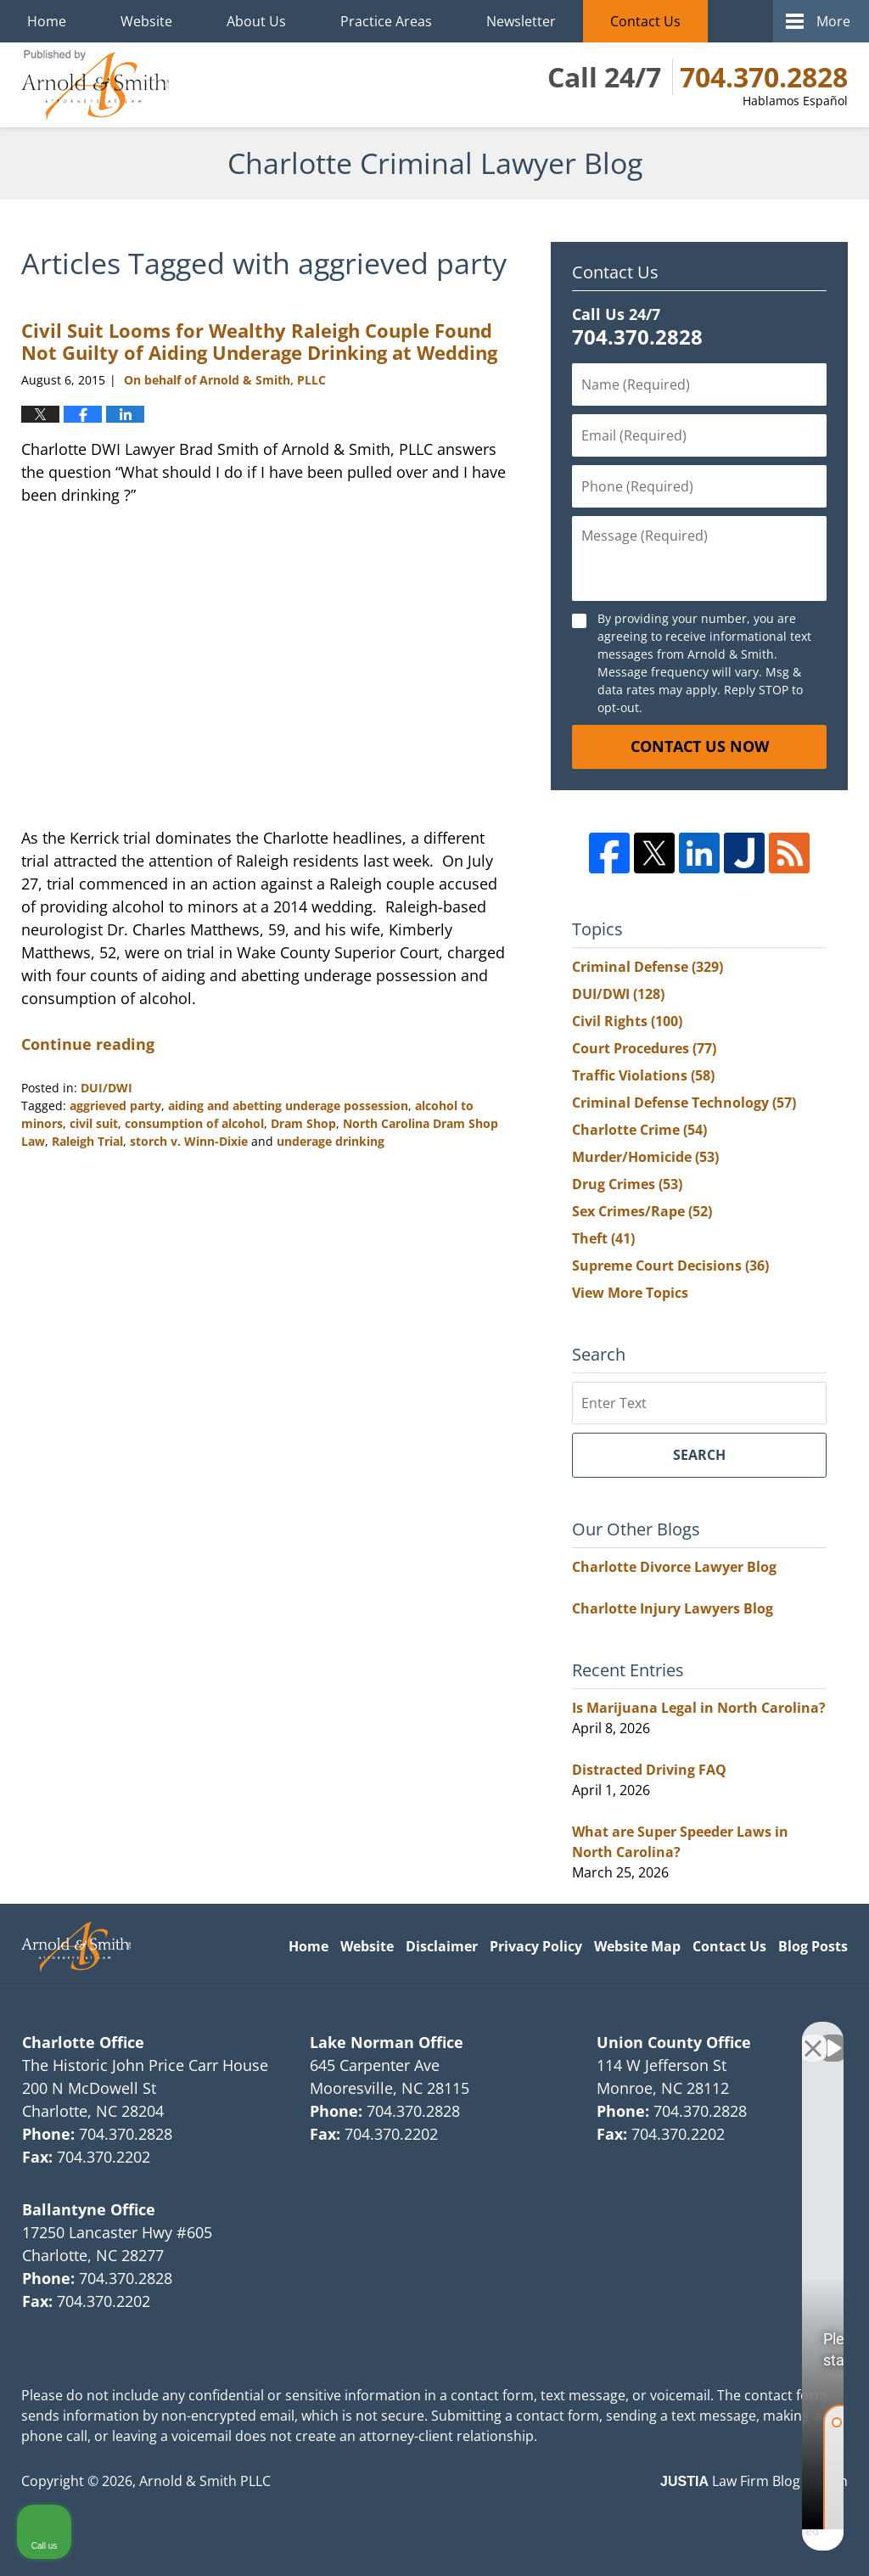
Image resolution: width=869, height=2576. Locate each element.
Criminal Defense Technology (684, 1102)
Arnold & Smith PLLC (205, 2481)
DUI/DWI (106, 1088)
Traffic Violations (643, 1075)
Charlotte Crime (639, 1129)
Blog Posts (813, 1946)
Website (146, 21)
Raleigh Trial (87, 1141)
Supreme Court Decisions (670, 1265)
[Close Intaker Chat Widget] (813, 2033)
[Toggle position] (777, 2033)
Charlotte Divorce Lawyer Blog (674, 1566)
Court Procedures (644, 1048)
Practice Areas (386, 21)
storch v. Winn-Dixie (189, 1141)
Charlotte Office (83, 2042)
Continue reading (87, 1044)
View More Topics (630, 1292)
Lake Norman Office (386, 2042)
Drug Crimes (627, 1184)
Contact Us (645, 21)
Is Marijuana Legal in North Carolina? (699, 1707)
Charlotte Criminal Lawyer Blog (95, 85)
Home (46, 21)
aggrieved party (115, 1105)
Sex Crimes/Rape (642, 1211)
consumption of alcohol (194, 1123)
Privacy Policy (536, 1946)
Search (699, 1454)
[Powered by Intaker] (724, 2540)
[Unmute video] (568, 2033)
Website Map (637, 1946)
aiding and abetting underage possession (288, 1105)
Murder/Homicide (645, 1157)
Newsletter (521, 21)
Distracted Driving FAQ (649, 1769)
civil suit (94, 1123)
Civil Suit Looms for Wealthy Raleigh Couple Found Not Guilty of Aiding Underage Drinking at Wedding (259, 341)
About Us (256, 21)
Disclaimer (442, 1946)
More (833, 21)
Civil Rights (627, 1021)
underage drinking (330, 1141)
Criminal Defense (647, 966)
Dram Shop (303, 1123)
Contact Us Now (700, 746)
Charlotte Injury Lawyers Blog (672, 1608)
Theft (603, 1238)
